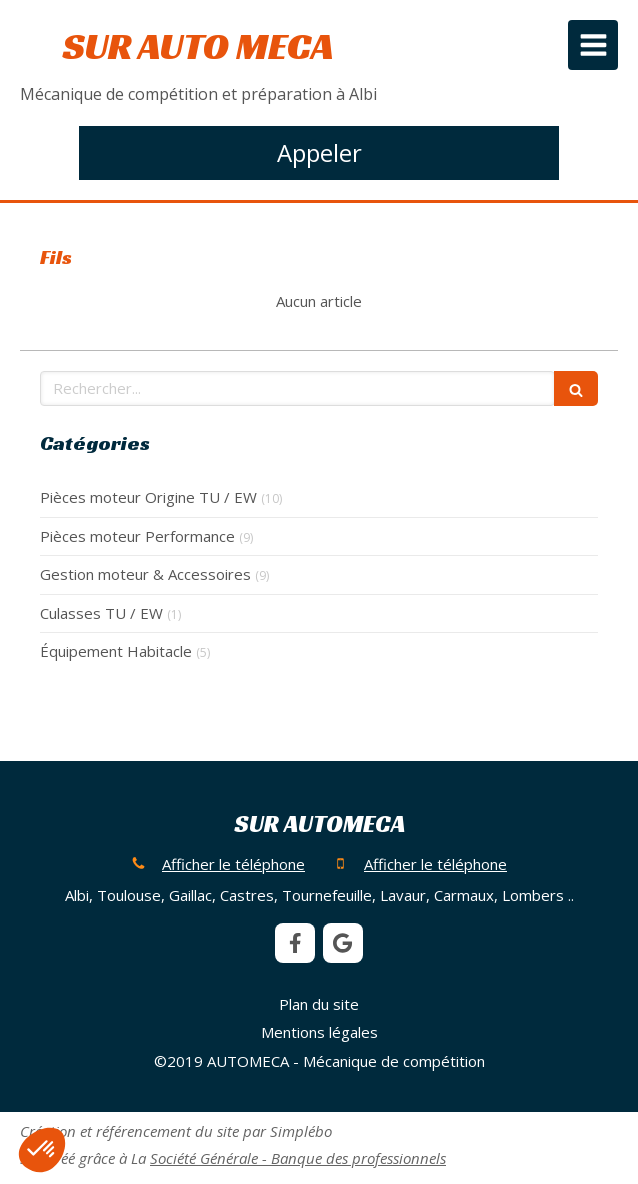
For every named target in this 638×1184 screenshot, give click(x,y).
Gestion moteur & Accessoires (145, 574)
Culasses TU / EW (101, 613)
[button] (42, 1150)
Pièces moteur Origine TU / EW (148, 497)
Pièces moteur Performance (137, 536)
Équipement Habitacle (116, 651)
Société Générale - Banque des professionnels (298, 1158)
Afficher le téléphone (233, 864)
